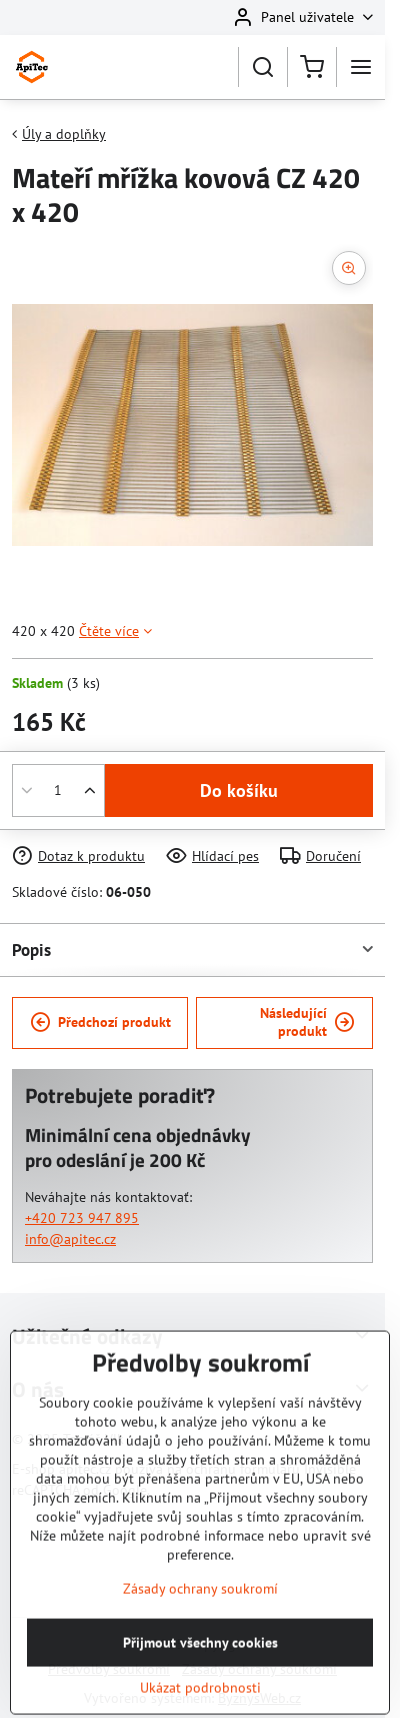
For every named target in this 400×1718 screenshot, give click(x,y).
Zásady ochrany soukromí (200, 1637)
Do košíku (239, 790)
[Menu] (361, 67)
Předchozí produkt (100, 1022)
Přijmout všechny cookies (200, 1691)
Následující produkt (307, 1022)
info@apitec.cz (70, 1239)
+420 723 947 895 (82, 1218)
